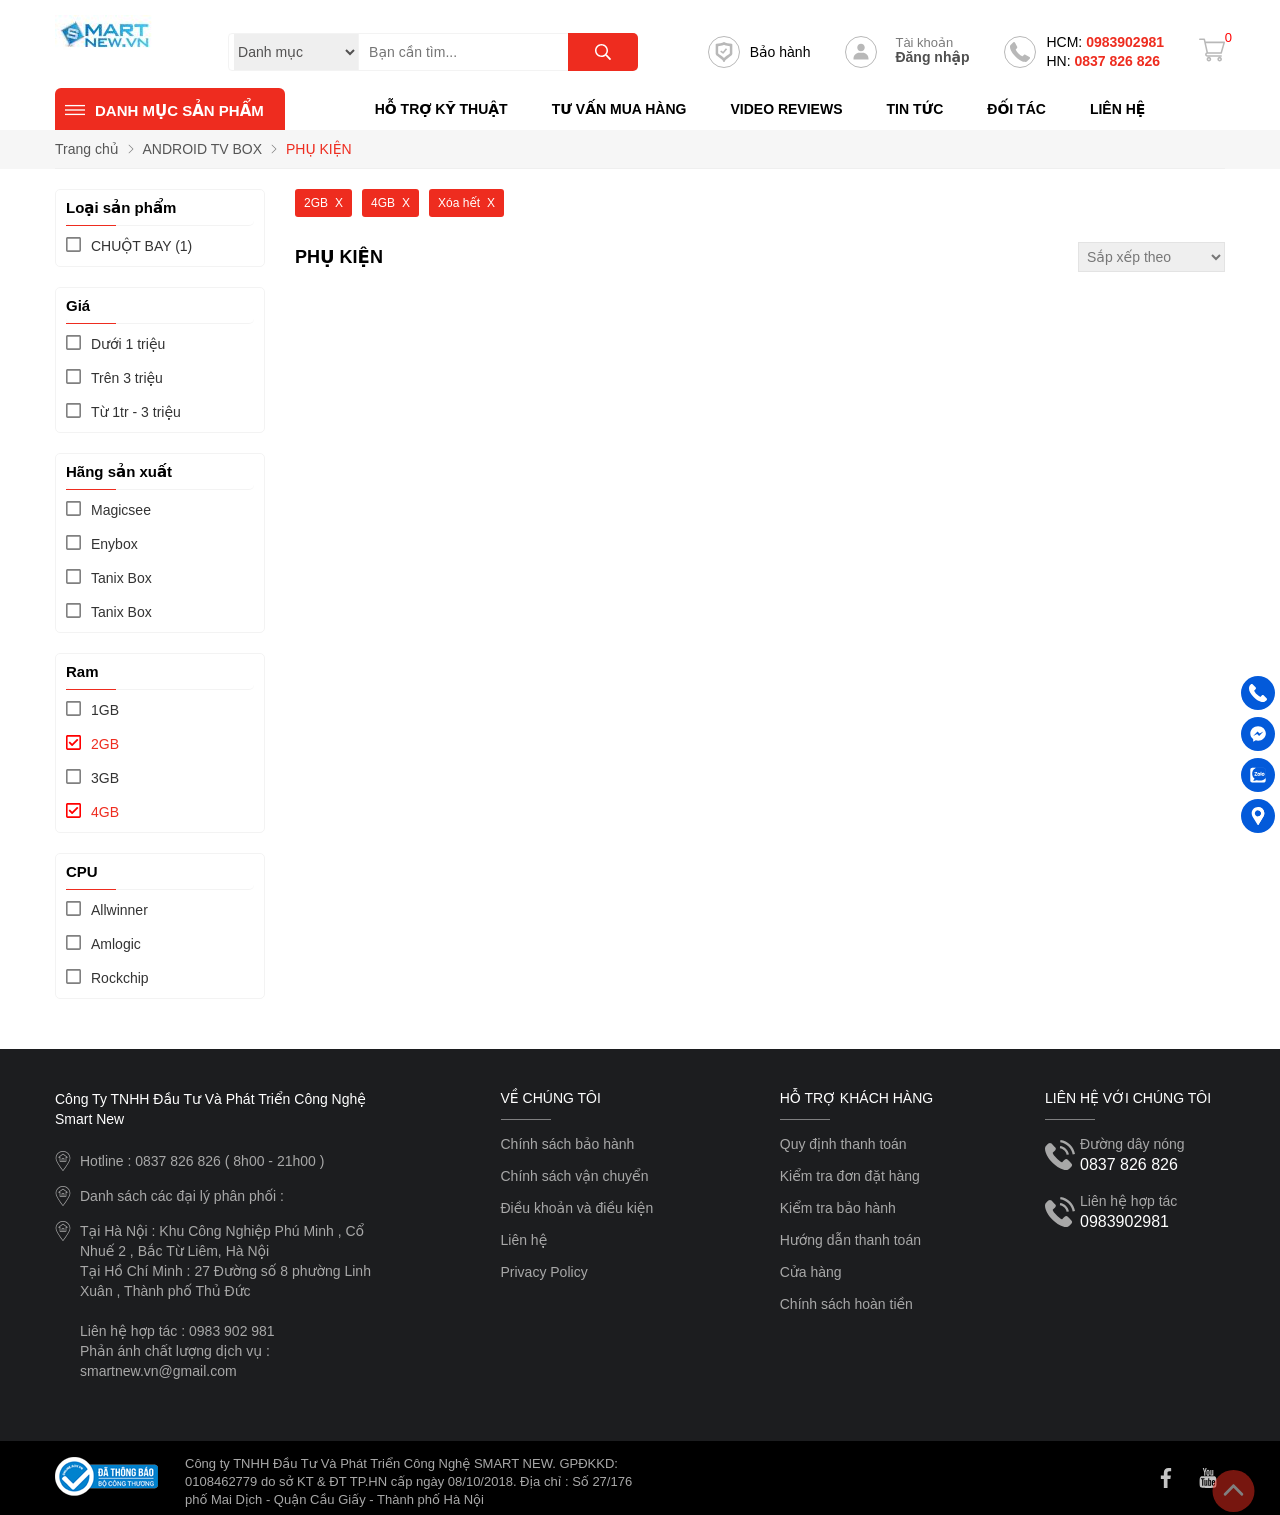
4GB (105, 812)
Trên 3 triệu (127, 378)
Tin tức (914, 109)
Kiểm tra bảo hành (838, 1208)
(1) (141, 246)
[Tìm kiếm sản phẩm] (498, 52)
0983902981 (1105, 42)
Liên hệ (1117, 109)
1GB (105, 710)
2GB (105, 744)
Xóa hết (459, 203)
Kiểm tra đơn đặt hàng (850, 1176)
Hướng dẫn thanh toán (850, 1240)
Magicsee (121, 510)
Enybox (114, 544)
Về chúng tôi (551, 1098)
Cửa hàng (811, 1272)
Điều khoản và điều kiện (577, 1208)
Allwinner (119, 910)
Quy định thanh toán (843, 1144)
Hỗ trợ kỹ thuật (441, 109)
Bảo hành (759, 52)
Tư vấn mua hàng (619, 109)
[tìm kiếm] (603, 52)
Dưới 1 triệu (128, 344)
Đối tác (1016, 109)
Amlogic (116, 944)
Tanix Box (121, 578)
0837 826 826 (1103, 61)
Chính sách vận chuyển (575, 1176)
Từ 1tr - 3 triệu (136, 412)
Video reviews (786, 109)
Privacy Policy (544, 1272)
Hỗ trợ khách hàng (856, 1098)
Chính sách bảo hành (568, 1144)
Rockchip (120, 978)
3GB (105, 778)
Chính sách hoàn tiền (846, 1304)
